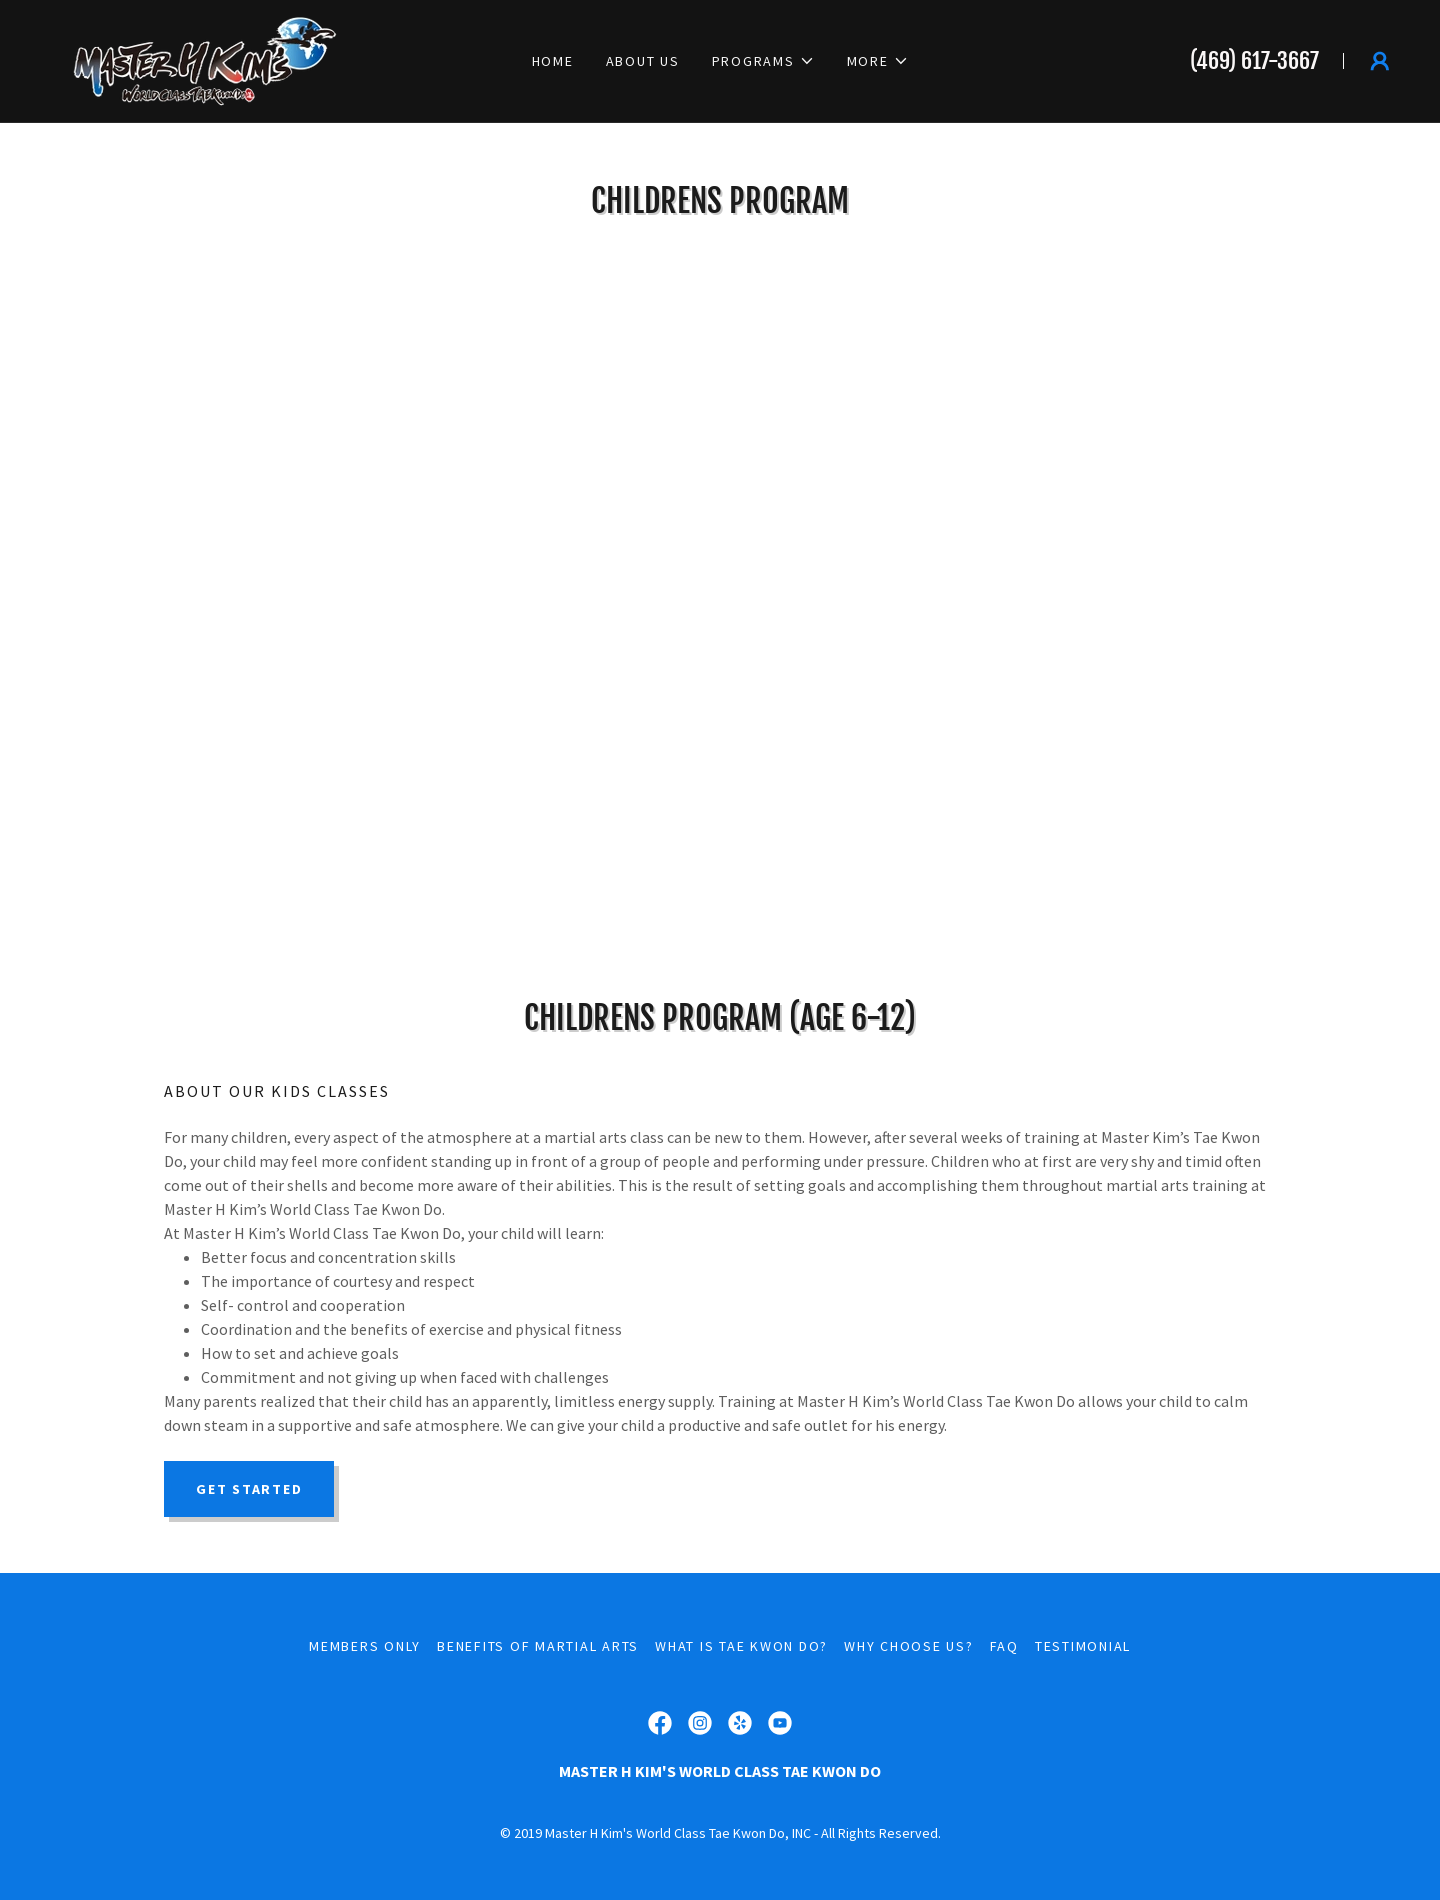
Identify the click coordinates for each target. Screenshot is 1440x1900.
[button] (763, 61)
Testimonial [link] (1083, 1646)
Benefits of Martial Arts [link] (538, 1646)
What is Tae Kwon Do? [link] (741, 1646)
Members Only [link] (365, 1646)
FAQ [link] (1004, 1646)
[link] (190, 59)
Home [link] (553, 61)
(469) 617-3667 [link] (1254, 60)
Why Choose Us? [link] (909, 1646)
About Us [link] (643, 61)
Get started (249, 1489)
